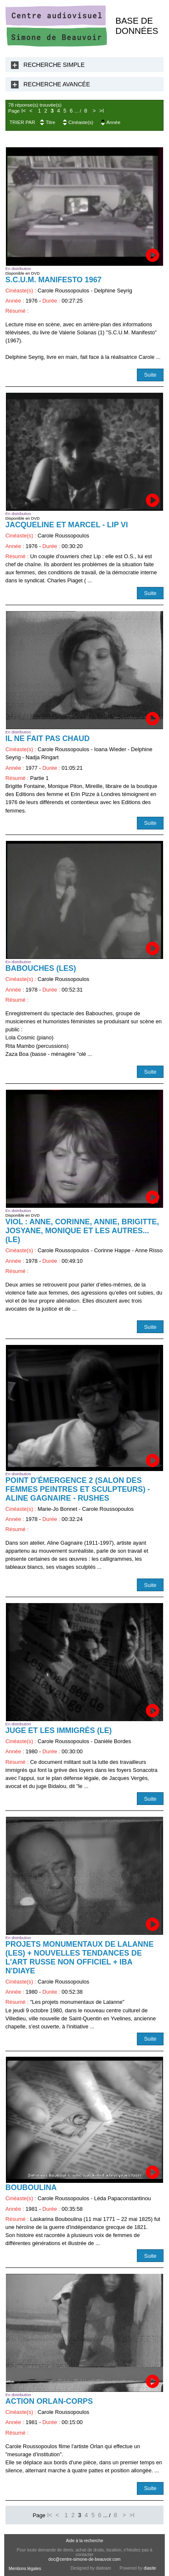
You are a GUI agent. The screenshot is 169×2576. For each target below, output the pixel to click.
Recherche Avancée (57, 84)
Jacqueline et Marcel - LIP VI (66, 525)
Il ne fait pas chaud (47, 738)
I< (23, 111)
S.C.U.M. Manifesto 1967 (53, 280)
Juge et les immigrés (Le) (58, 1730)
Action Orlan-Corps (49, 2401)
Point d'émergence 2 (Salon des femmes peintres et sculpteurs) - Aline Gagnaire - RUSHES (77, 1489)
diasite (150, 2568)
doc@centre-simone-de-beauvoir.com (85, 2559)
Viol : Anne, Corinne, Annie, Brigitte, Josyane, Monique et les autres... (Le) (82, 1231)
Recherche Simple (54, 64)
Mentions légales (24, 2568)
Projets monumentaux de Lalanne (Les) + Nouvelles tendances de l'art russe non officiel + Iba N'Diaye (79, 1957)
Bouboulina (31, 2187)
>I (101, 111)
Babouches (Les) (40, 968)
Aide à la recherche (84, 2540)
